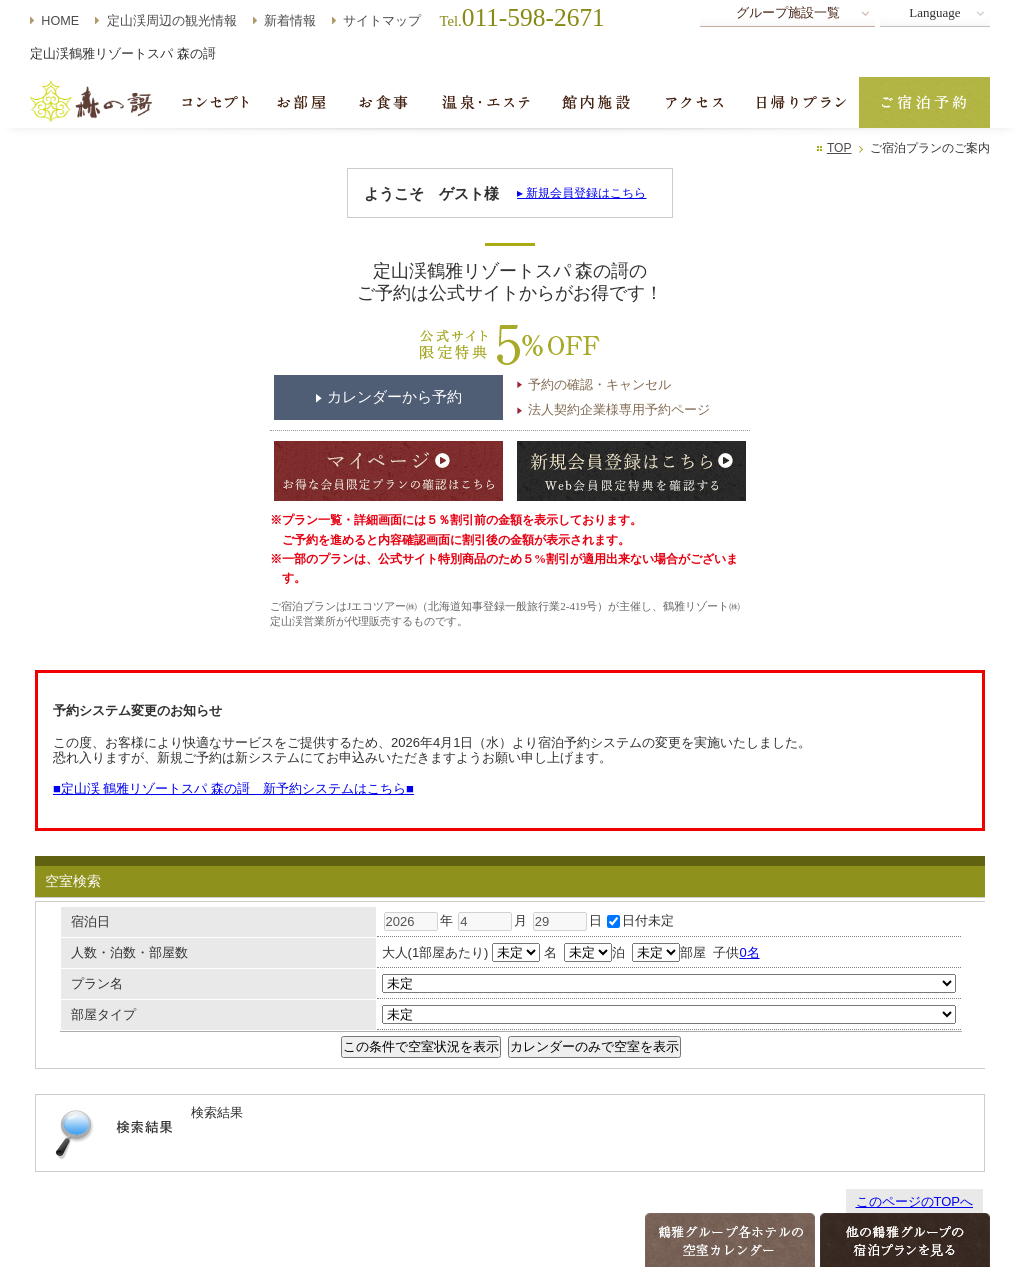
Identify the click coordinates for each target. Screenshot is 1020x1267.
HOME (60, 21)
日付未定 (640, 920)
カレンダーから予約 (394, 397)
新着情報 (290, 21)
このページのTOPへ (915, 1201)
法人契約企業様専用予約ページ (619, 409)
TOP (839, 148)
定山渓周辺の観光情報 (172, 21)
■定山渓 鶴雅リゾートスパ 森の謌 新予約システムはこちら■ (233, 788)
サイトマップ (382, 21)
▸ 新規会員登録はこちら (581, 193)
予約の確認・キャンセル (599, 384)
